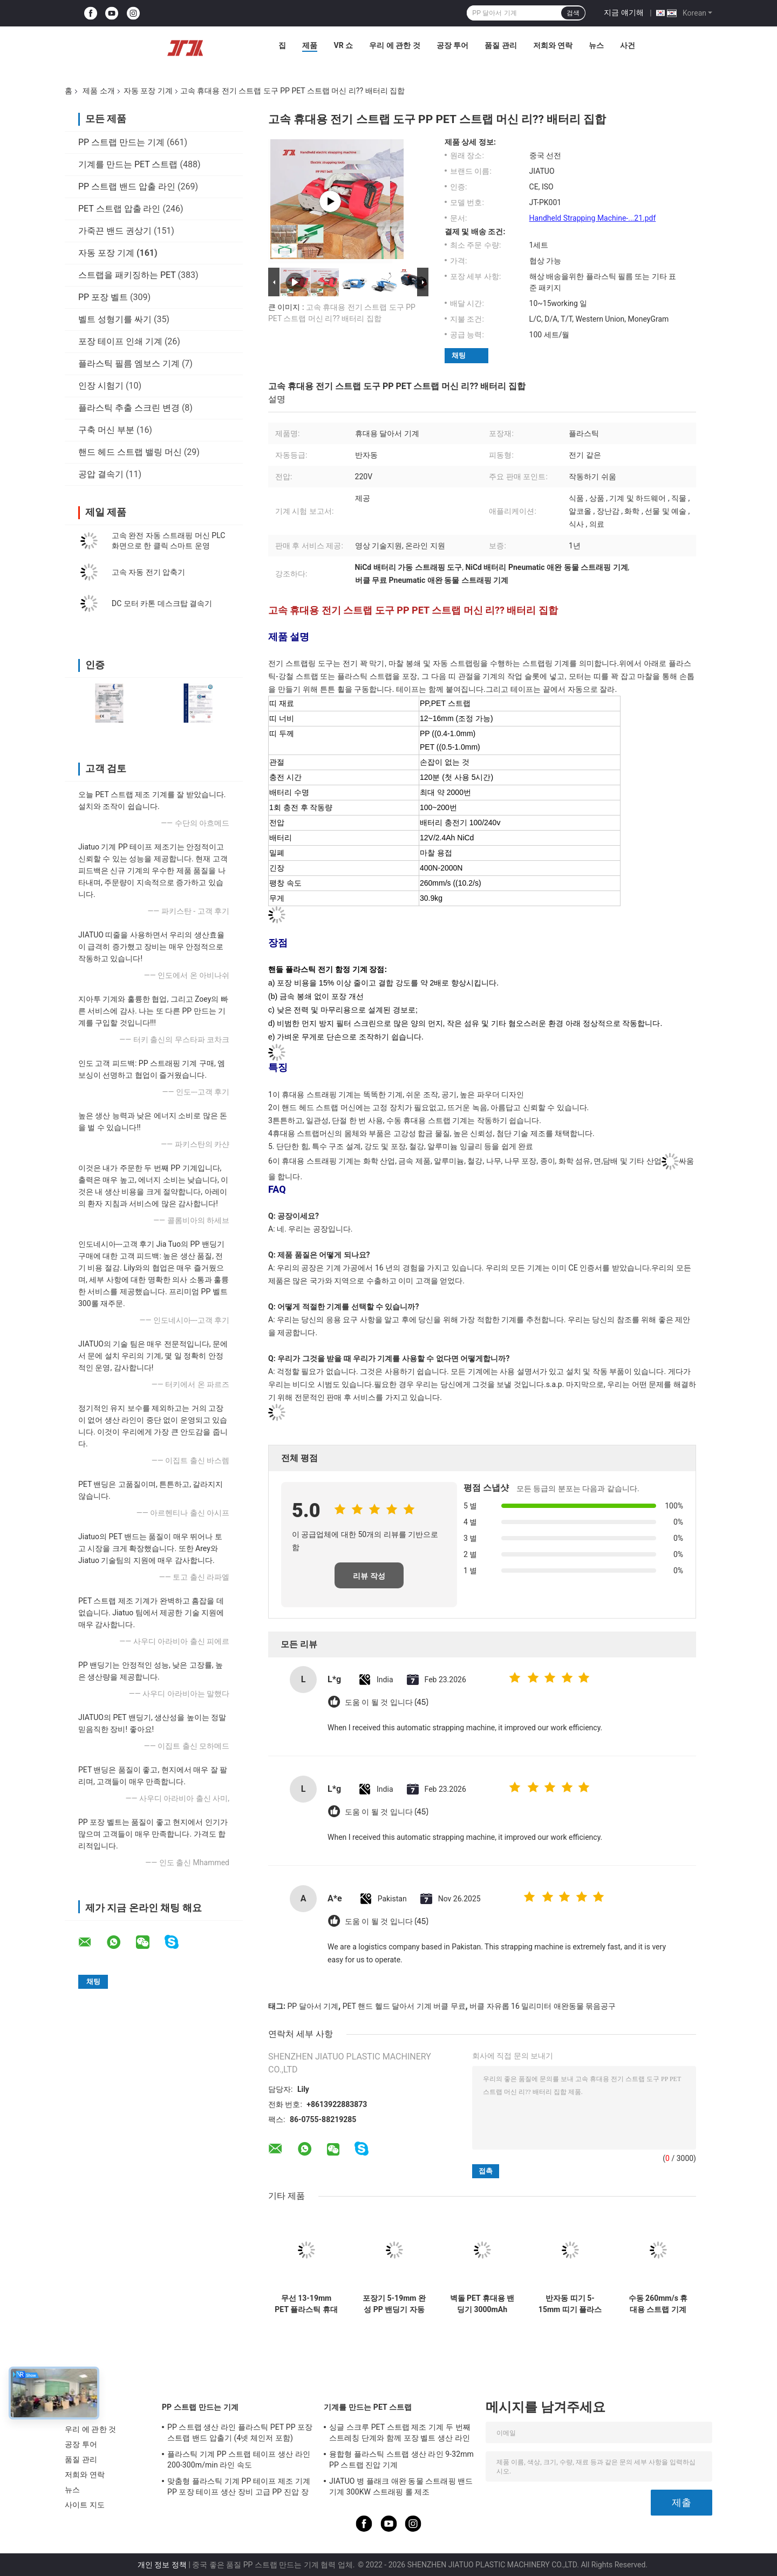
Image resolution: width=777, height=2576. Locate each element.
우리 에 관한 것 (394, 45)
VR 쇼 (343, 45)
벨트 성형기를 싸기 (115, 319)
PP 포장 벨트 (103, 297)
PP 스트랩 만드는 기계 (121, 142)
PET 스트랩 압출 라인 (119, 208)
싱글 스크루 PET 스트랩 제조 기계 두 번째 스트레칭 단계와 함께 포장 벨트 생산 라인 (400, 2432)
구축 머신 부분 (106, 430)
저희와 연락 (552, 45)
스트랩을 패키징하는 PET (127, 275)
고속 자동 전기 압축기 (148, 572)
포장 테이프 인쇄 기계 (120, 341)
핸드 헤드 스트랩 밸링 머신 (130, 452)
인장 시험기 (101, 385)
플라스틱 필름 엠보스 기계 (129, 363)
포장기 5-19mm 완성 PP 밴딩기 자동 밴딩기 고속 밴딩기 (394, 2304)
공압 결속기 (101, 474)
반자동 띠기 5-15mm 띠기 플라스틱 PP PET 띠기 (570, 2304)
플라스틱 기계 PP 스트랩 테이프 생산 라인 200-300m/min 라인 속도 (238, 2459)
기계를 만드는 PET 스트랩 (128, 164)
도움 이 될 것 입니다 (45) (386, 1702)
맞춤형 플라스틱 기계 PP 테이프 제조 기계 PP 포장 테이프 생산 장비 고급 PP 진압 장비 (238, 2488)
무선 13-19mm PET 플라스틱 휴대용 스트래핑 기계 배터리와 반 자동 (306, 2304)
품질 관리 (500, 45)
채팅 (459, 355)
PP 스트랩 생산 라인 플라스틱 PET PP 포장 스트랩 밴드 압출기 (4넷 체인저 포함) (239, 2432)
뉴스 (596, 45)
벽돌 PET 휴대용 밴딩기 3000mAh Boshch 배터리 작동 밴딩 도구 (482, 2304)
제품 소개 (98, 90)
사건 (627, 45)
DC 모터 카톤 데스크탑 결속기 (162, 603)
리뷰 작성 (369, 1576)
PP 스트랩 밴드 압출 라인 (126, 186)
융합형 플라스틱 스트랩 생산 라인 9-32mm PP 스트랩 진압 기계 (401, 2459)
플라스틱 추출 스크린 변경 (129, 408)
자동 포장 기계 (148, 90)
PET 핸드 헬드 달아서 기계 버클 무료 (404, 2006)
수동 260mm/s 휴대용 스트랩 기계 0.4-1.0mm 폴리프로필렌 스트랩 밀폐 (658, 2304)
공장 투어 (452, 45)
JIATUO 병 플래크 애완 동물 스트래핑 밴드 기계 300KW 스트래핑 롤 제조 (401, 2486)
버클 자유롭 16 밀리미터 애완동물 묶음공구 (542, 2006)
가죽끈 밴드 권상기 (115, 231)
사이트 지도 (85, 2504)
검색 (573, 13)
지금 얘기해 (623, 12)
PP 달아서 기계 (312, 2006)
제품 (309, 45)
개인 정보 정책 (162, 2564)
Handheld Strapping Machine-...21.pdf (592, 218)
